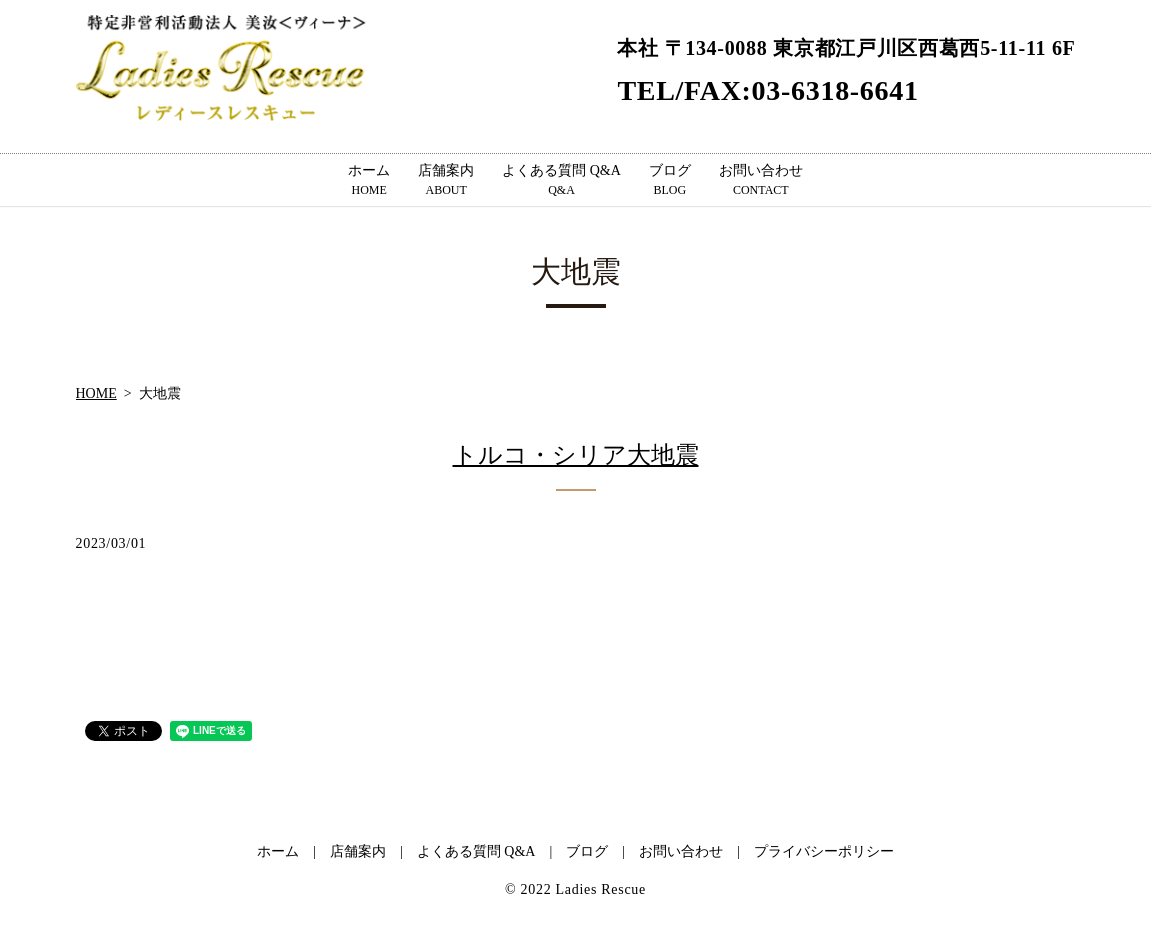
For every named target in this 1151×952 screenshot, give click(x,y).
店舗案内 (446, 181)
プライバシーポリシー (824, 851)
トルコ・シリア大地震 (576, 455)
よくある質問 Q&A (561, 181)
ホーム (369, 181)
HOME (96, 393)
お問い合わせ (761, 181)
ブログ (670, 181)
